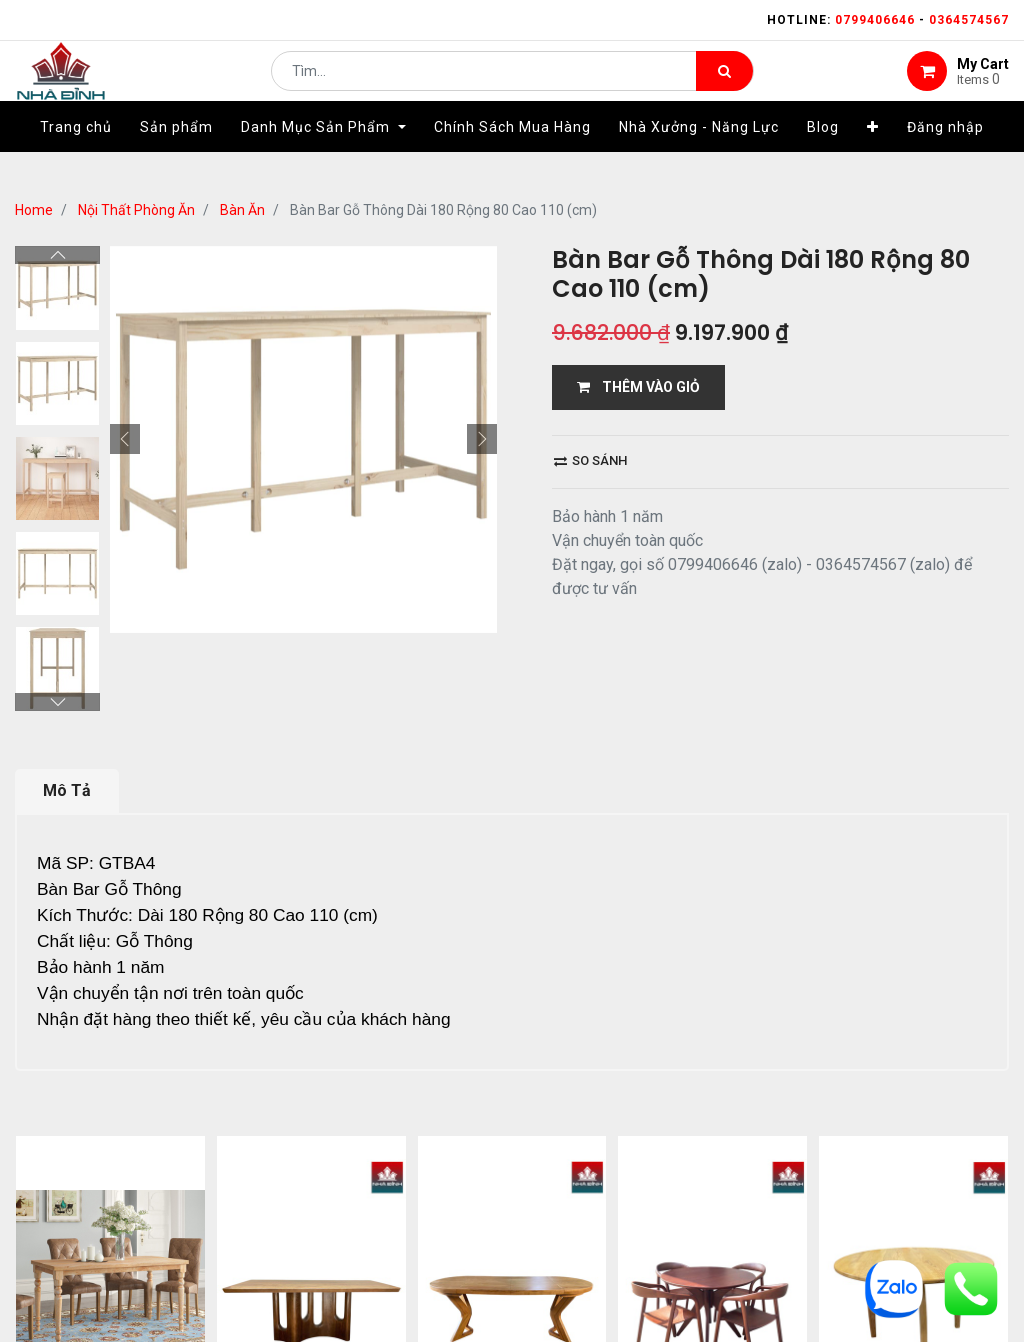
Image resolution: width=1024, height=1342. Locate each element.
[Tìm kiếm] (724, 86)
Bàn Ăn (242, 210)
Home (34, 210)
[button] (873, 157)
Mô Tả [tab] (67, 790)
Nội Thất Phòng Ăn (136, 210)
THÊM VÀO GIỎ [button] (638, 387)
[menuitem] (76, 157)
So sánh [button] (590, 460)
